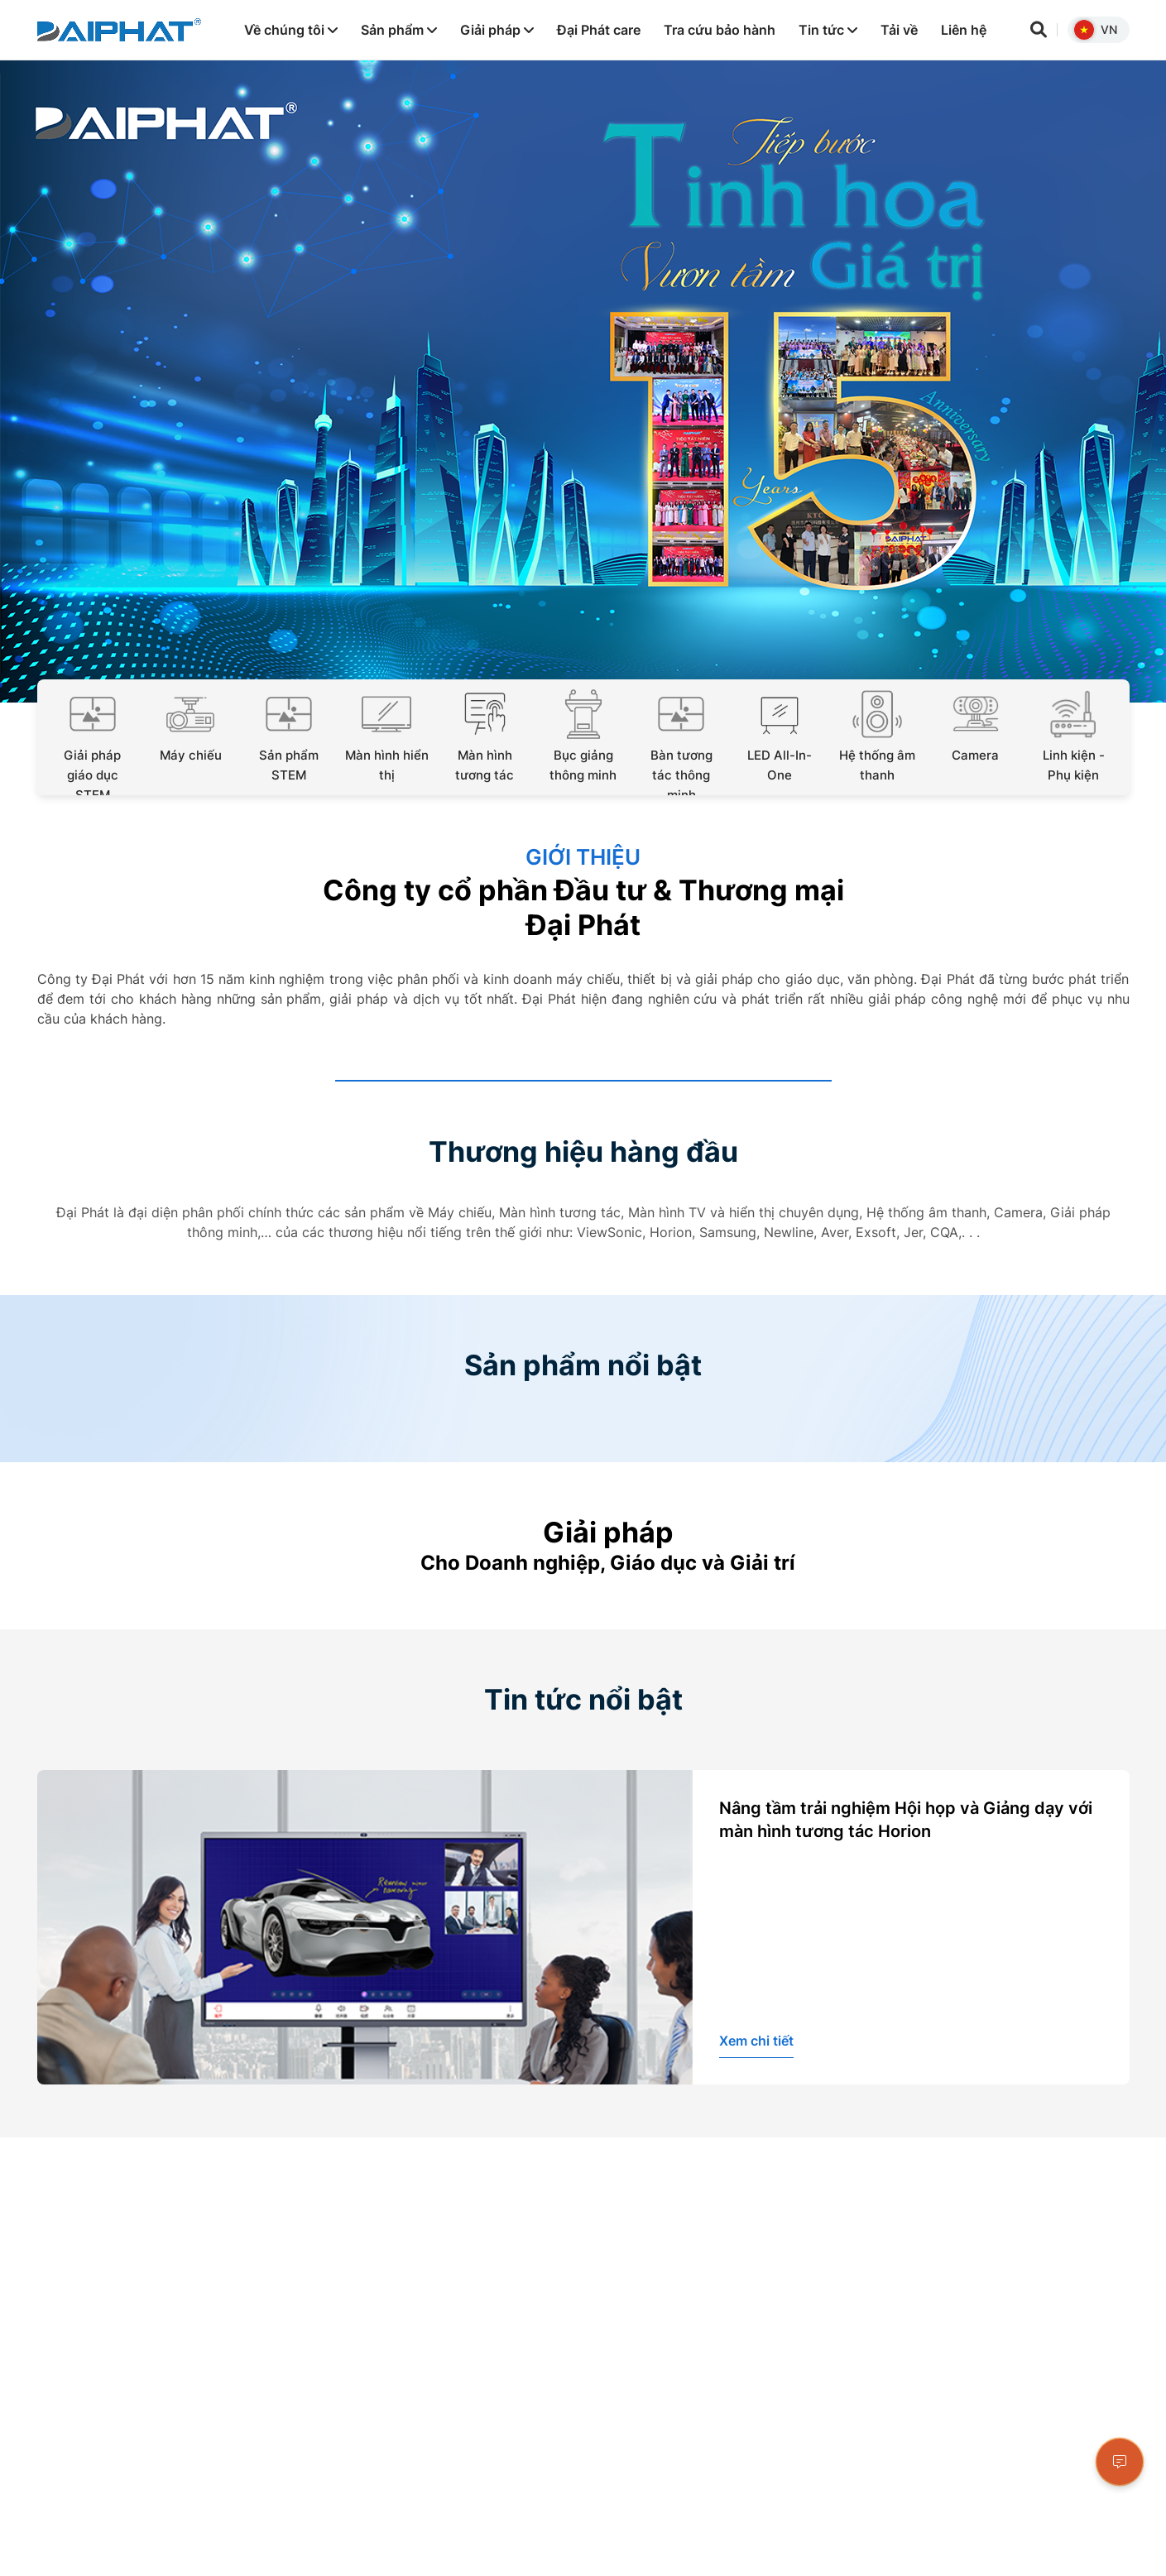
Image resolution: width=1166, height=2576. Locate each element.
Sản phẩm (399, 30)
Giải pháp (497, 30)
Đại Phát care (599, 30)
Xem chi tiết (756, 2040)
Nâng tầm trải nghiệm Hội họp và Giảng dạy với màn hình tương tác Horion (905, 1819)
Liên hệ (963, 30)
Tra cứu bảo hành (719, 30)
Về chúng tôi (291, 30)
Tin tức (828, 30)
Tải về (899, 30)
